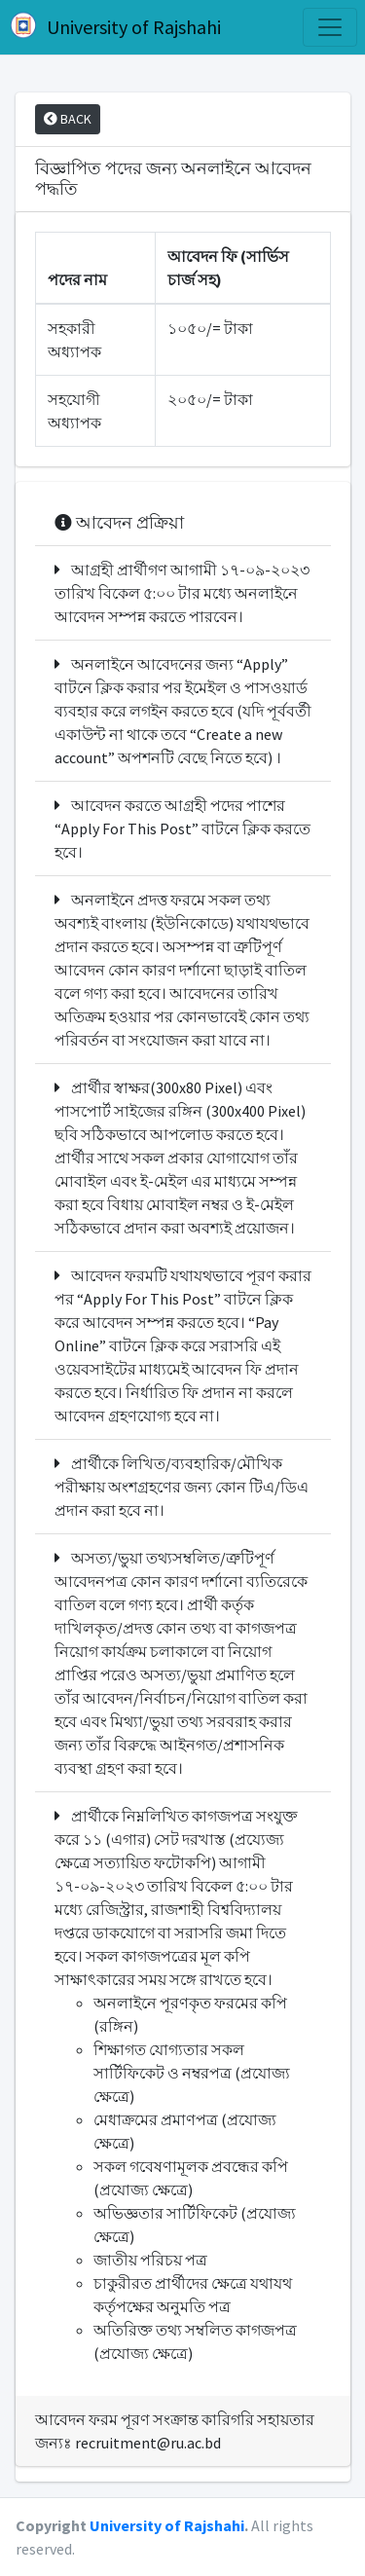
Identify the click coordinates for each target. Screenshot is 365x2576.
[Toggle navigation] (330, 27)
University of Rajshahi (114, 26)
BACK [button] (67, 119)
